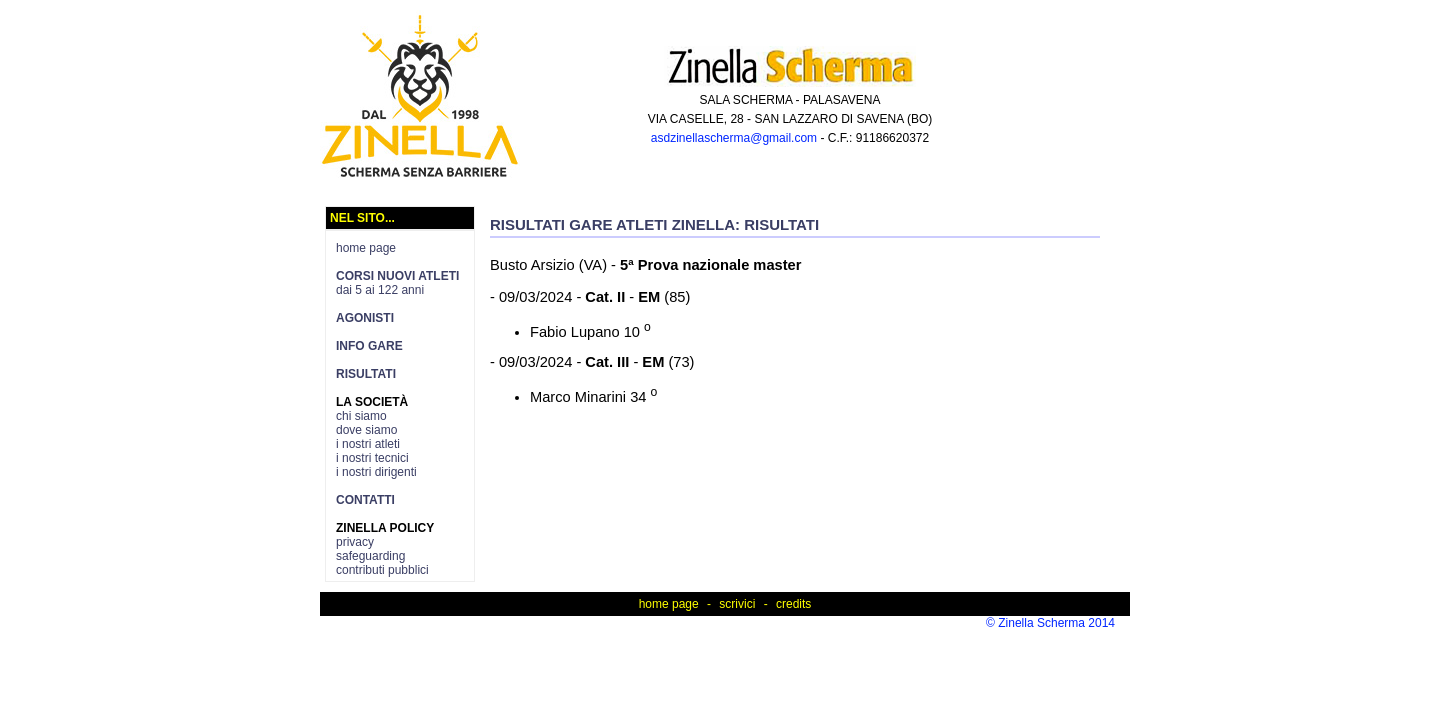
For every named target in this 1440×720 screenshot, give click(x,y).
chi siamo (361, 416)
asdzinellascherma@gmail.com (734, 138)
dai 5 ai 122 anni (397, 283)
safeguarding (370, 556)
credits (793, 604)
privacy (355, 542)
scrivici (737, 604)
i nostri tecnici (372, 458)
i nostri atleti (368, 444)
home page (366, 248)
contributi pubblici (382, 570)
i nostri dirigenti (376, 472)
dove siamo (366, 430)
